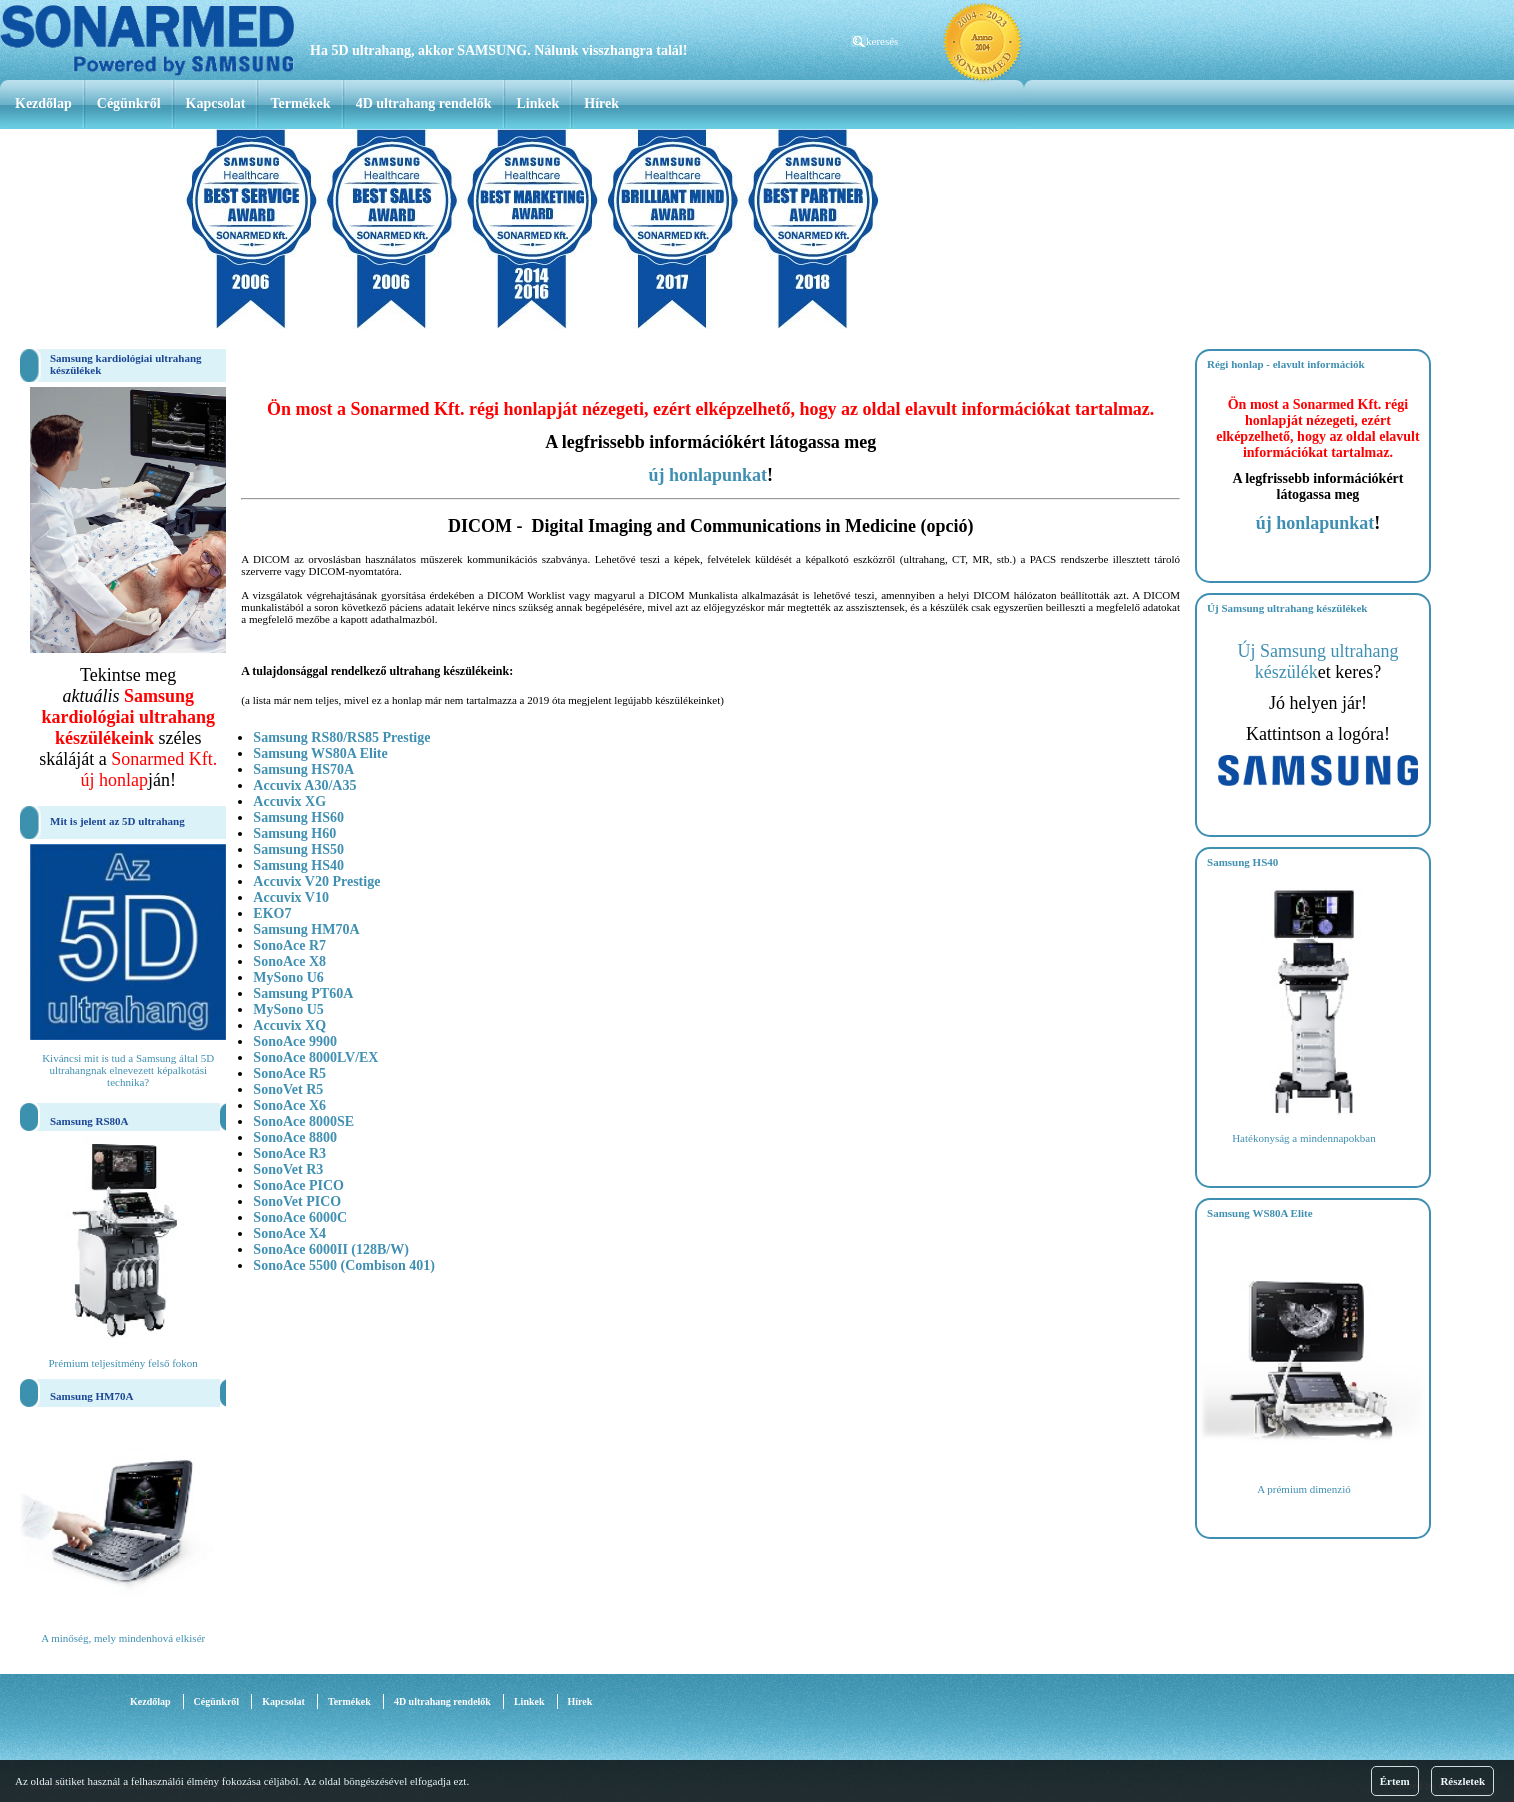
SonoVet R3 (288, 1169)
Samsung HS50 (298, 849)
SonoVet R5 (288, 1089)
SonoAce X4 (289, 1233)
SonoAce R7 (289, 945)
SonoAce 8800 (295, 1137)
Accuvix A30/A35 (304, 785)
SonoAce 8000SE (303, 1121)
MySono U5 (288, 1009)
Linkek (538, 103)
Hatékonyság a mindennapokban (1304, 1138)
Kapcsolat (216, 103)
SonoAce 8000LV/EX (315, 1057)
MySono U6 (288, 977)
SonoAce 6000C (300, 1217)
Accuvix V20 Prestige (316, 881)
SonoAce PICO (298, 1185)
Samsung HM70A (306, 929)
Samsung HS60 (298, 817)
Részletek (1462, 1781)
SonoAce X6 (289, 1105)
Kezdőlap (43, 103)
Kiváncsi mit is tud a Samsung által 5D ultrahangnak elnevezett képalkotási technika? (128, 1070)
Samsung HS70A (303, 769)
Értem (1395, 1781)
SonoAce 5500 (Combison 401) (344, 1265)
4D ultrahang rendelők (424, 103)
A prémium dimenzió (1303, 1489)
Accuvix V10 (291, 897)
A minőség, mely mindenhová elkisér (123, 1638)
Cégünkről (129, 103)
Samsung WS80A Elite (320, 753)
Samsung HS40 (298, 865)
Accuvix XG (289, 801)
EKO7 (272, 913)
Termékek (300, 103)
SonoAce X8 (289, 961)
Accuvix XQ (289, 1025)
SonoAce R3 (289, 1153)
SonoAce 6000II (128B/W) (331, 1249)
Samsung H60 (294, 833)
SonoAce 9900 (295, 1041)
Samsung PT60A (303, 993)
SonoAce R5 (289, 1073)
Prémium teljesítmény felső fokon (122, 1363)
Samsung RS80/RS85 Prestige (341, 737)
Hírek (601, 103)
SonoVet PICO (297, 1201)
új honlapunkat (707, 475)
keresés (882, 41)
